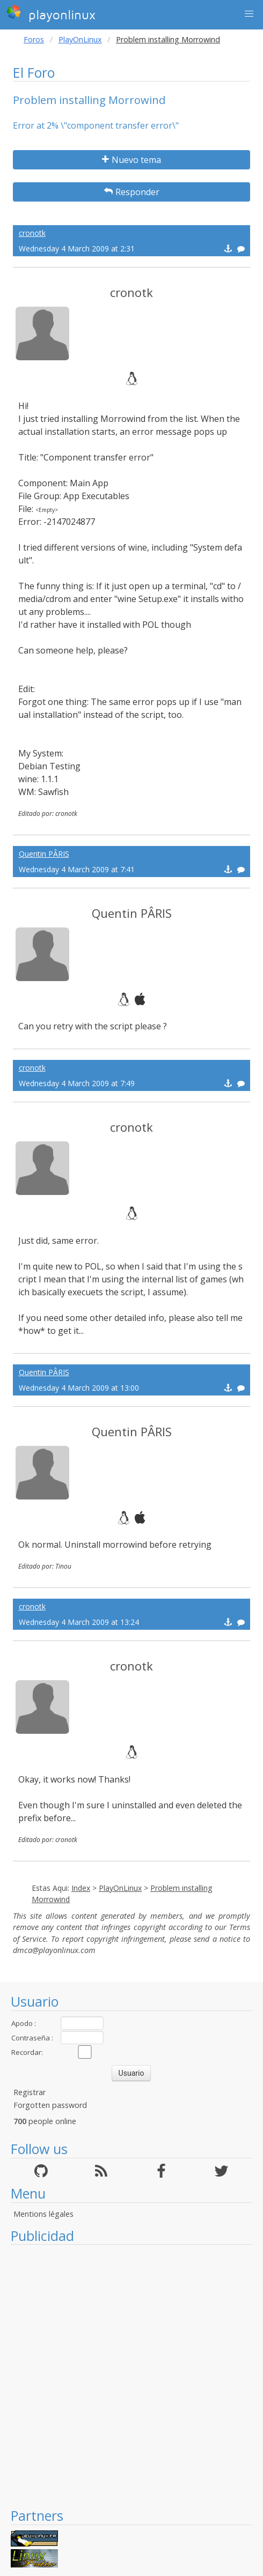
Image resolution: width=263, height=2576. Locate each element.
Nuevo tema (131, 160)
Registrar (29, 2092)
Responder (131, 192)
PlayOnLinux (80, 39)
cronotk (32, 233)
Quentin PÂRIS (44, 854)
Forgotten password (50, 2105)
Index (80, 1888)
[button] (249, 14)
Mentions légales (43, 2214)
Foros (34, 39)
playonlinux (51, 13)
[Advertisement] (126, 2375)
